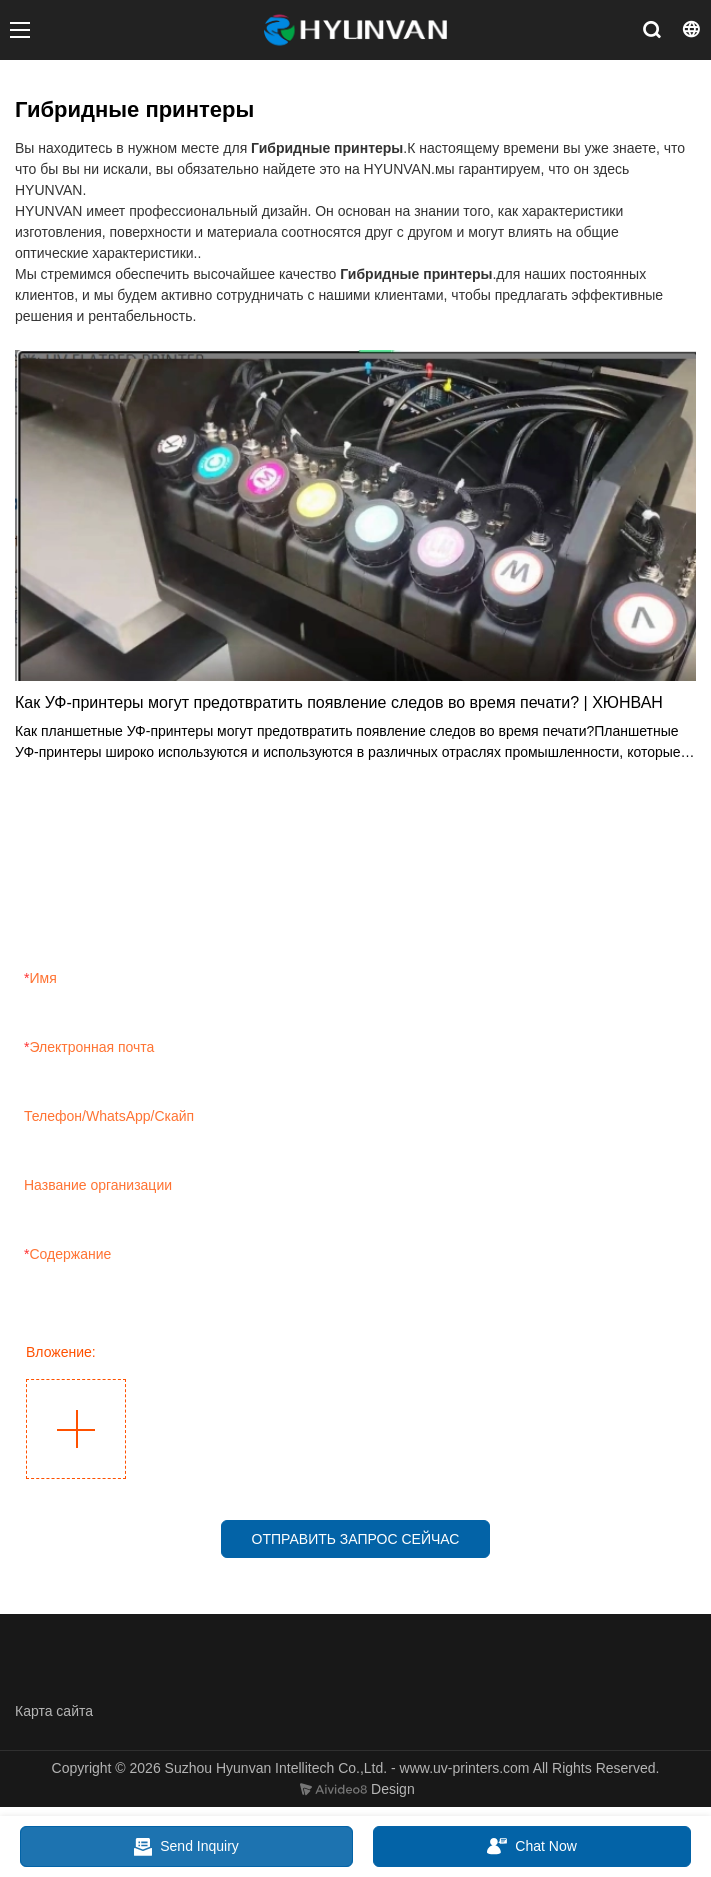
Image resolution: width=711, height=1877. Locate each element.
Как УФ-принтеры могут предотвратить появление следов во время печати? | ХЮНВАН (339, 702)
